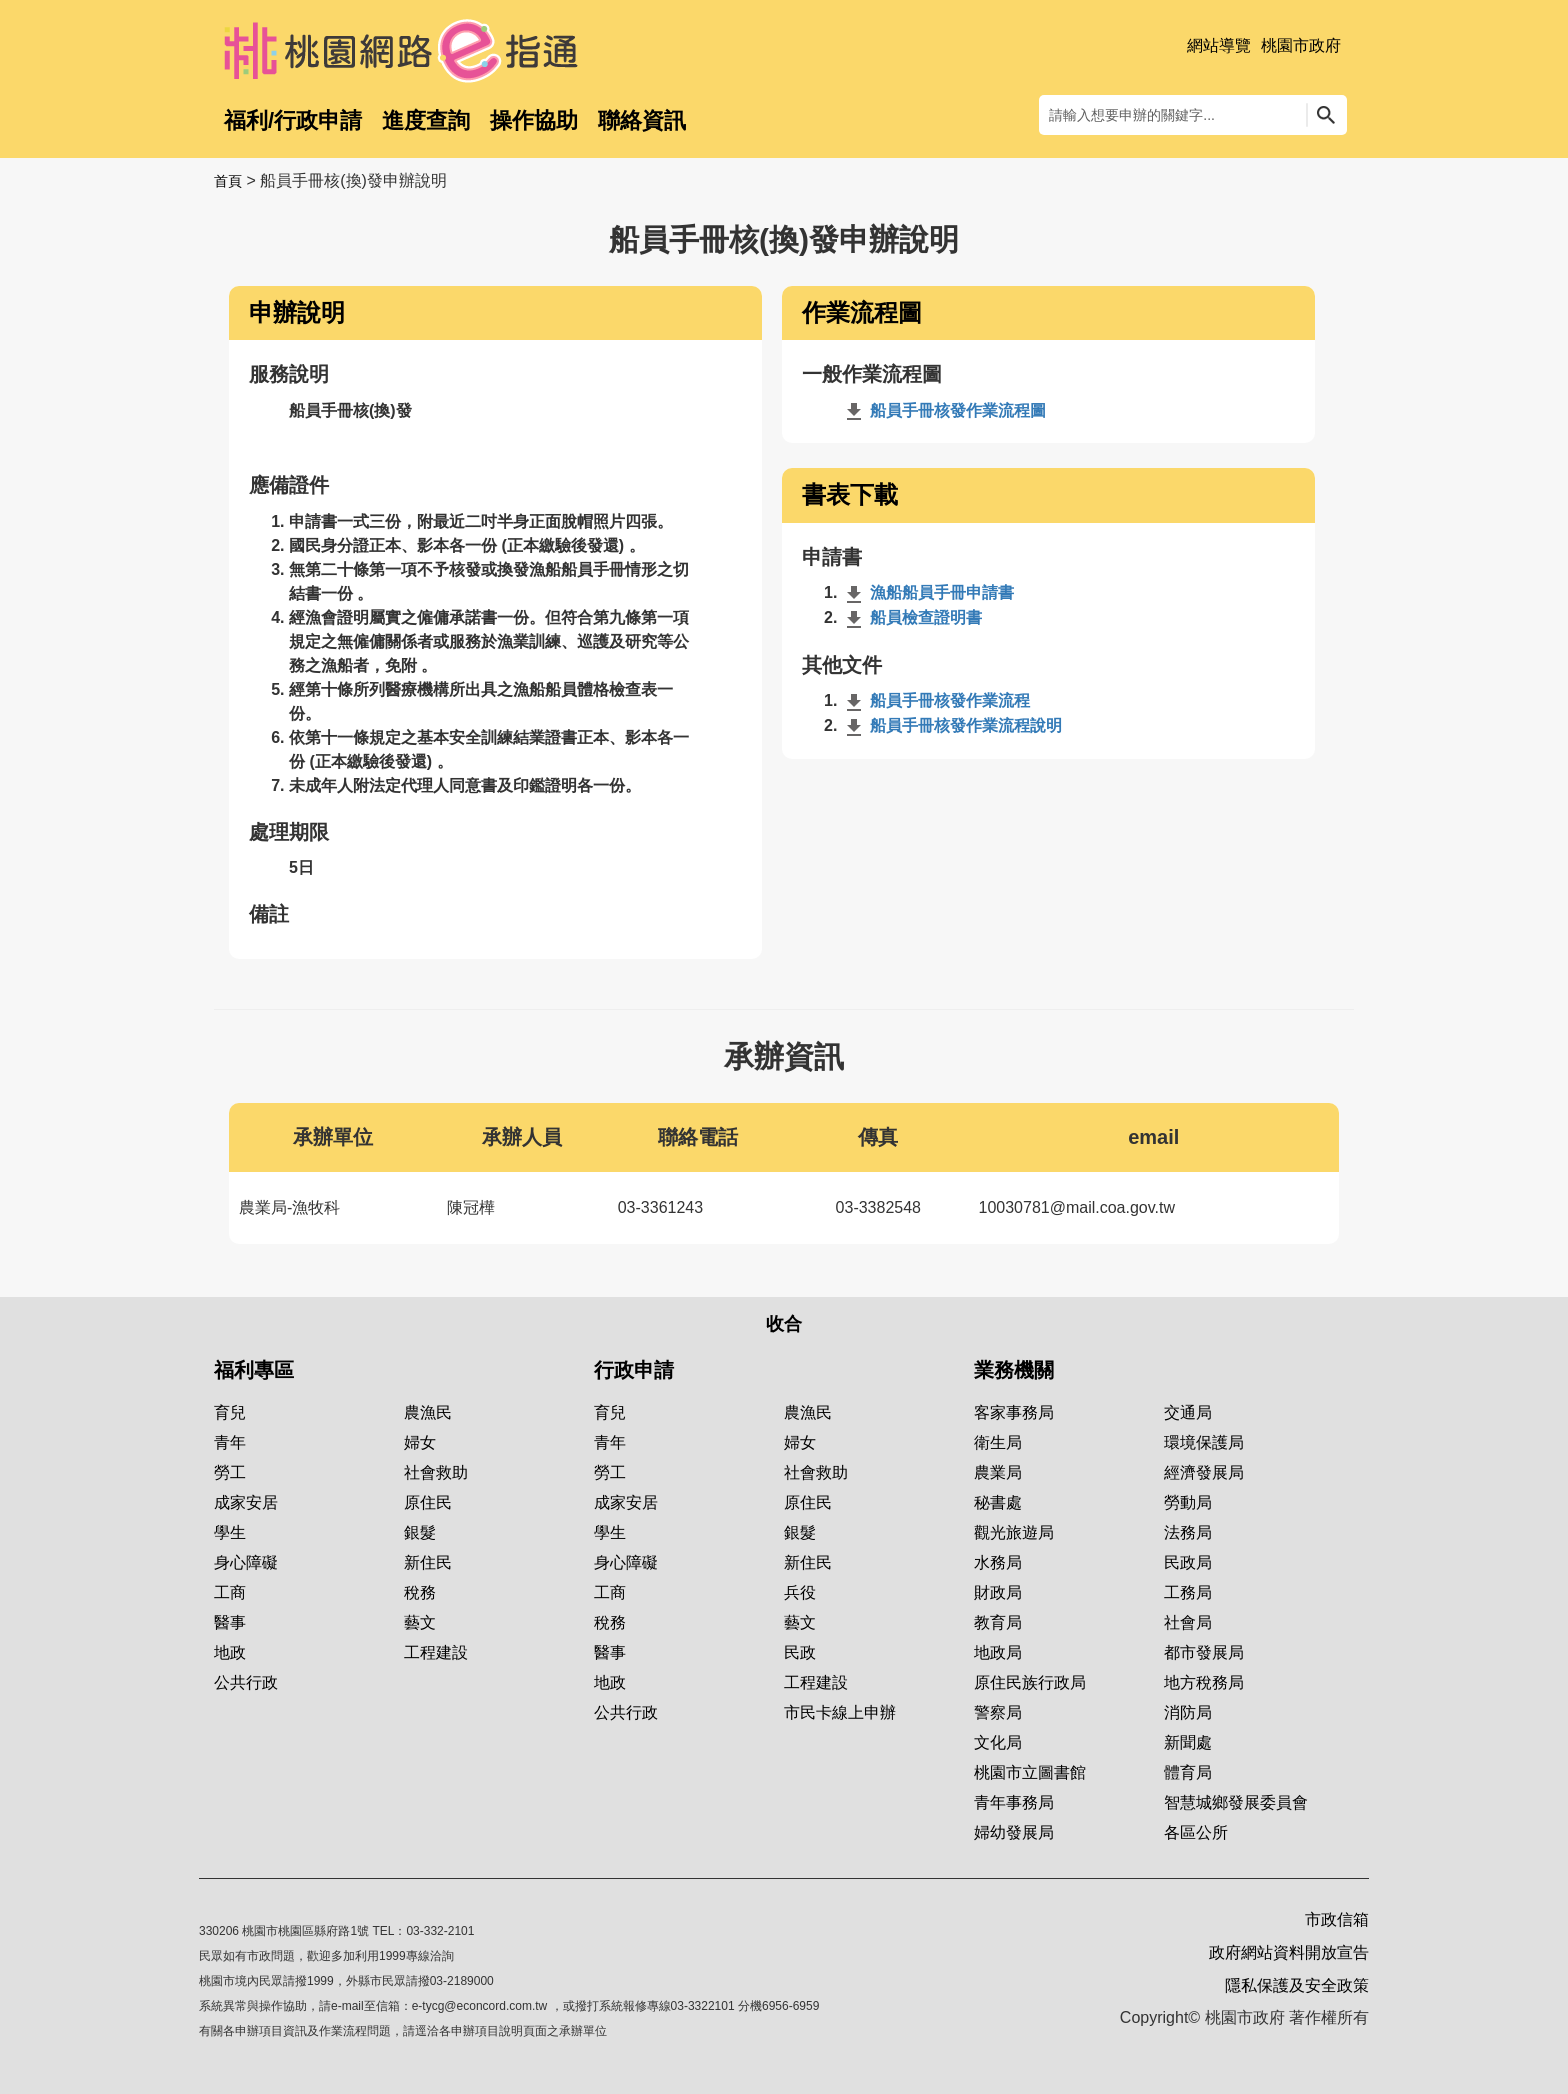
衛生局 (998, 1442)
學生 (230, 1532)
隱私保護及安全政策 (1297, 1985)
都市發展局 (1204, 1652)
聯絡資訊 (642, 120)
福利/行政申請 (293, 120)
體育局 (1188, 1772)
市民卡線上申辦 (840, 1712)
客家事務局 (1014, 1412)
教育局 (998, 1622)
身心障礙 (246, 1562)
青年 (230, 1442)
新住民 (428, 1562)
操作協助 (534, 120)
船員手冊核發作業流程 (936, 700)
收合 (784, 1324)
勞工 (230, 1472)
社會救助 (436, 1472)
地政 (230, 1652)
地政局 (998, 1652)
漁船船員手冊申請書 (928, 592)
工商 (230, 1592)
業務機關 (1014, 1370)
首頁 (228, 181)
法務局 (1188, 1532)
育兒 (230, 1412)
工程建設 (436, 1652)
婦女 (420, 1442)
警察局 (998, 1712)
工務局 (1188, 1592)
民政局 (1188, 1562)
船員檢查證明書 (912, 617)
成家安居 (246, 1502)
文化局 (998, 1742)
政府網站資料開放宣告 (1289, 1952)
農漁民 (428, 1412)
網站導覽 (1219, 45)
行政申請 (634, 1370)
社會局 (1188, 1622)
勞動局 (1188, 1502)
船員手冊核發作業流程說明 (952, 725)
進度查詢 (426, 120)
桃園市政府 (1301, 45)
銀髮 (420, 1532)
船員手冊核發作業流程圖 (944, 410)
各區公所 (1196, 1832)
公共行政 (246, 1682)
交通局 (1188, 1412)
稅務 (420, 1592)
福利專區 (254, 1370)
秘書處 (998, 1502)
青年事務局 (1014, 1802)
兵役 (800, 1592)
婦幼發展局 (1014, 1832)
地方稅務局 (1204, 1682)
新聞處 (1188, 1742)
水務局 (998, 1562)
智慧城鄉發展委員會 (1236, 1802)
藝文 (420, 1622)
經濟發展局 (1204, 1472)
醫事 (230, 1622)
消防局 (1188, 1712)
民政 (800, 1652)
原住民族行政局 (1030, 1682)
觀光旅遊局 (1014, 1532)
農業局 (998, 1472)
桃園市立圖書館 (1030, 1772)
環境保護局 (1204, 1442)
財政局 (998, 1592)
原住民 (428, 1502)
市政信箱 (1337, 1919)
